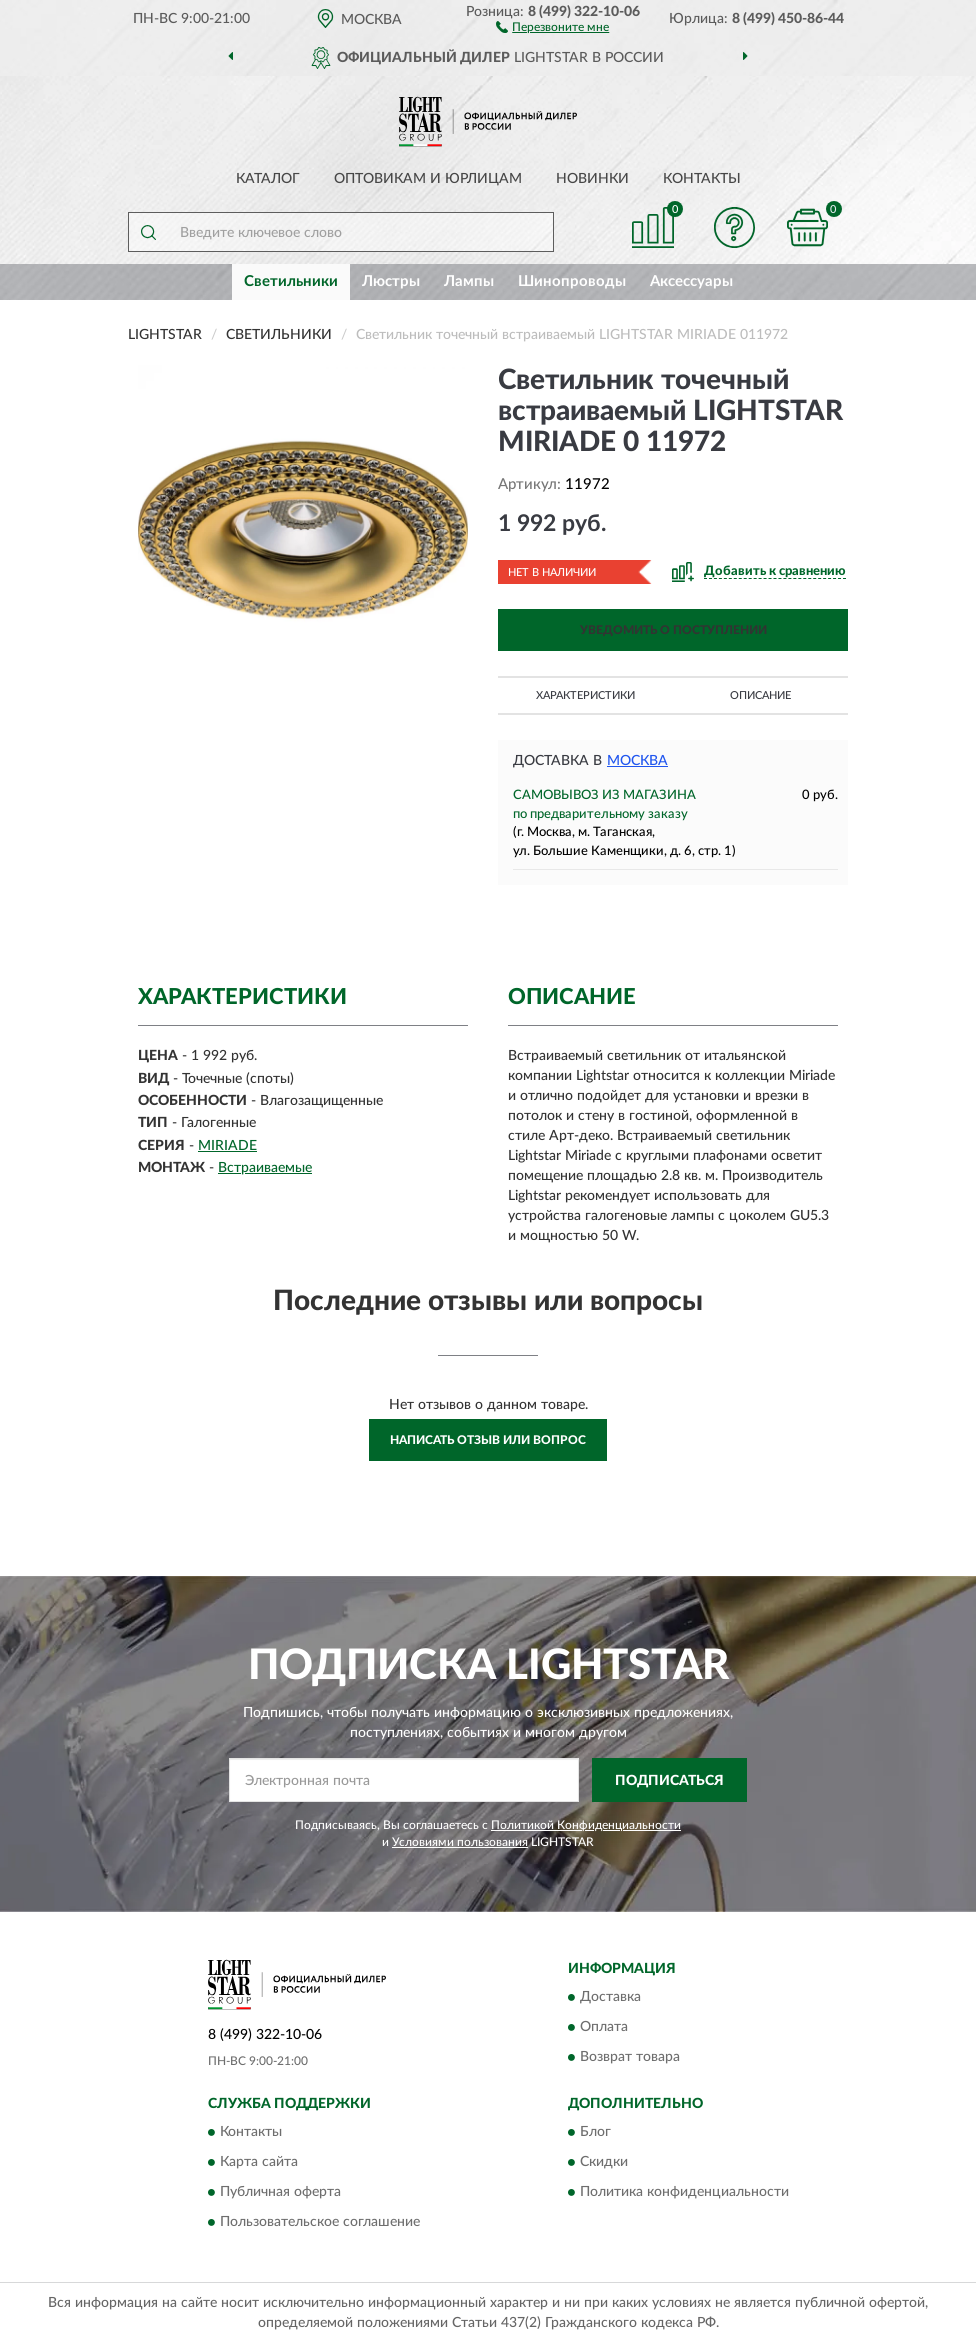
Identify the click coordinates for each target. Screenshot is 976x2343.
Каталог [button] (268, 179)
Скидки (604, 2163)
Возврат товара (630, 2057)
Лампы (469, 281)
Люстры (391, 281)
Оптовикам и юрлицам (428, 179)
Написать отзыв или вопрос (488, 1440)
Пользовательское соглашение (320, 2223)
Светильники (291, 281)
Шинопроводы (572, 281)
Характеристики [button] (585, 695)
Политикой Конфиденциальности (586, 1825)
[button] (552, 26)
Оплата (604, 2027)
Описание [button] (760, 695)
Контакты (702, 179)
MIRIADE (227, 1146)
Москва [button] (637, 761)
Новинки (592, 179)
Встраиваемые (265, 1168)
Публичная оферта (280, 2193)
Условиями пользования (460, 1842)
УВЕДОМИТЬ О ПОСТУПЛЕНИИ (673, 630)
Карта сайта (259, 2163)
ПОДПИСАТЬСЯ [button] (669, 1781)
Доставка (610, 1997)
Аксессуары (691, 281)
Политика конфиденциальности (684, 2193)
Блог (595, 2133)
